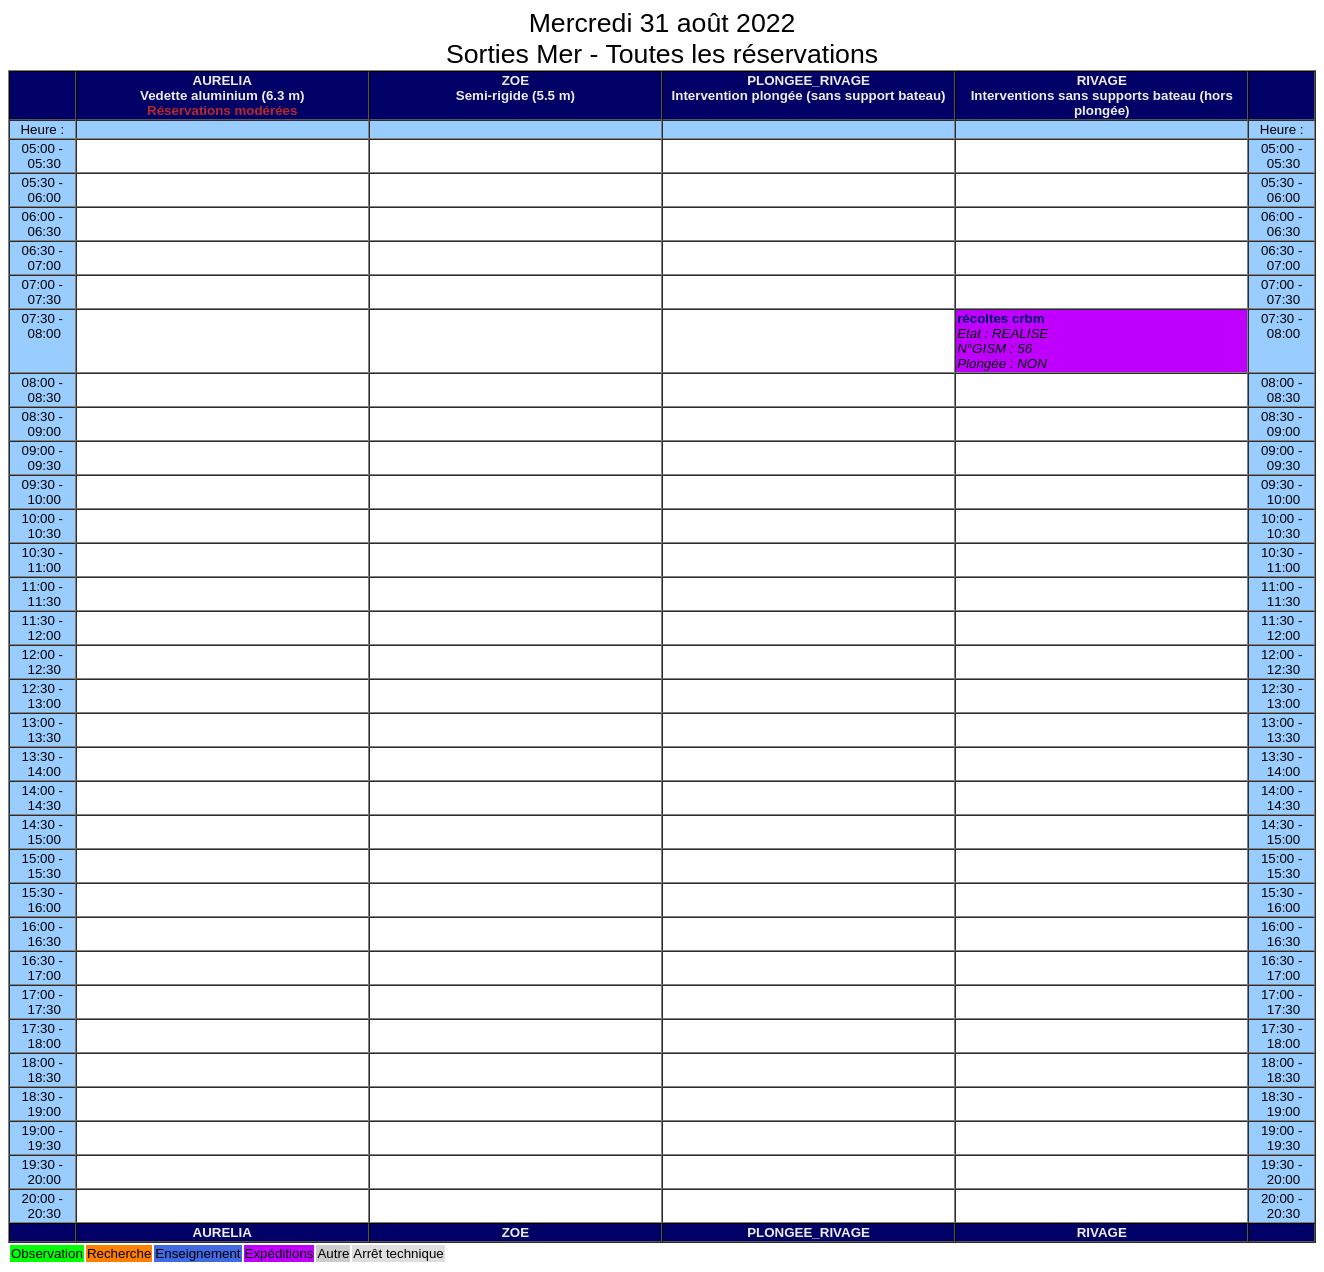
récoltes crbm (1000, 318)
